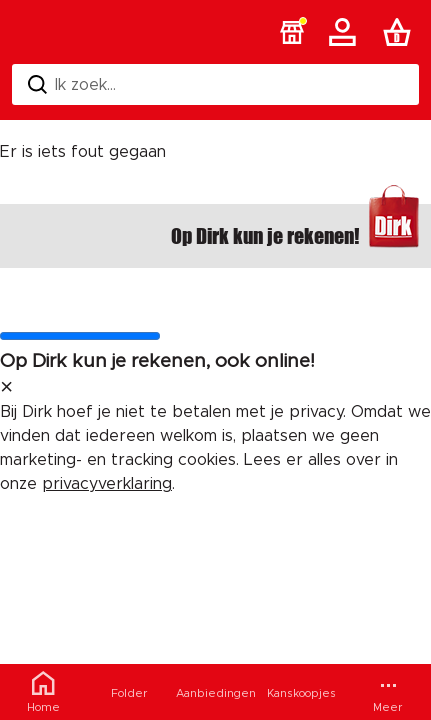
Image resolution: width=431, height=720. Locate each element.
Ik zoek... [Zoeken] (72, 84)
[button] (292, 32)
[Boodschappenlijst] (401, 32)
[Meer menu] (388, 692)
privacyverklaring (107, 484)
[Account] (346, 32)
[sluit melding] (6, 388)
